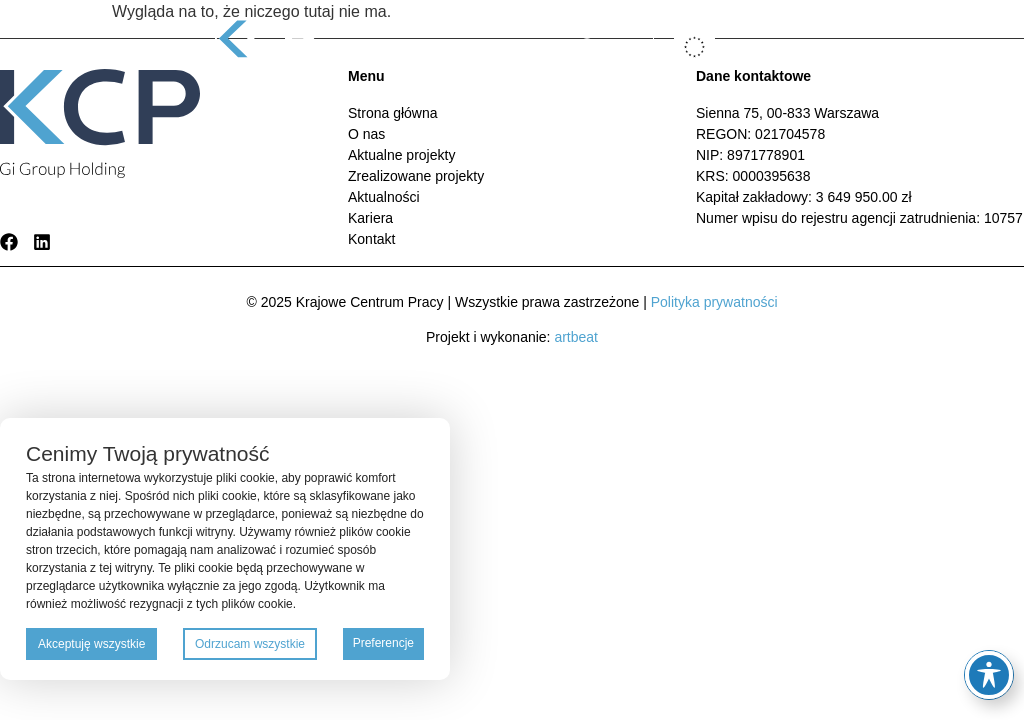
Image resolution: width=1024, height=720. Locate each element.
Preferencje (383, 643)
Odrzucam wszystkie (250, 644)
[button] (792, 47)
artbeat (576, 337)
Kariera (370, 218)
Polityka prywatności (714, 302)
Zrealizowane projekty (416, 176)
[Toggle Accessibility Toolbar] (989, 675)
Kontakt (371, 239)
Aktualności (384, 197)
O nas (366, 134)
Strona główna (393, 113)
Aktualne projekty (401, 155)
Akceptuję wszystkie (91, 644)
